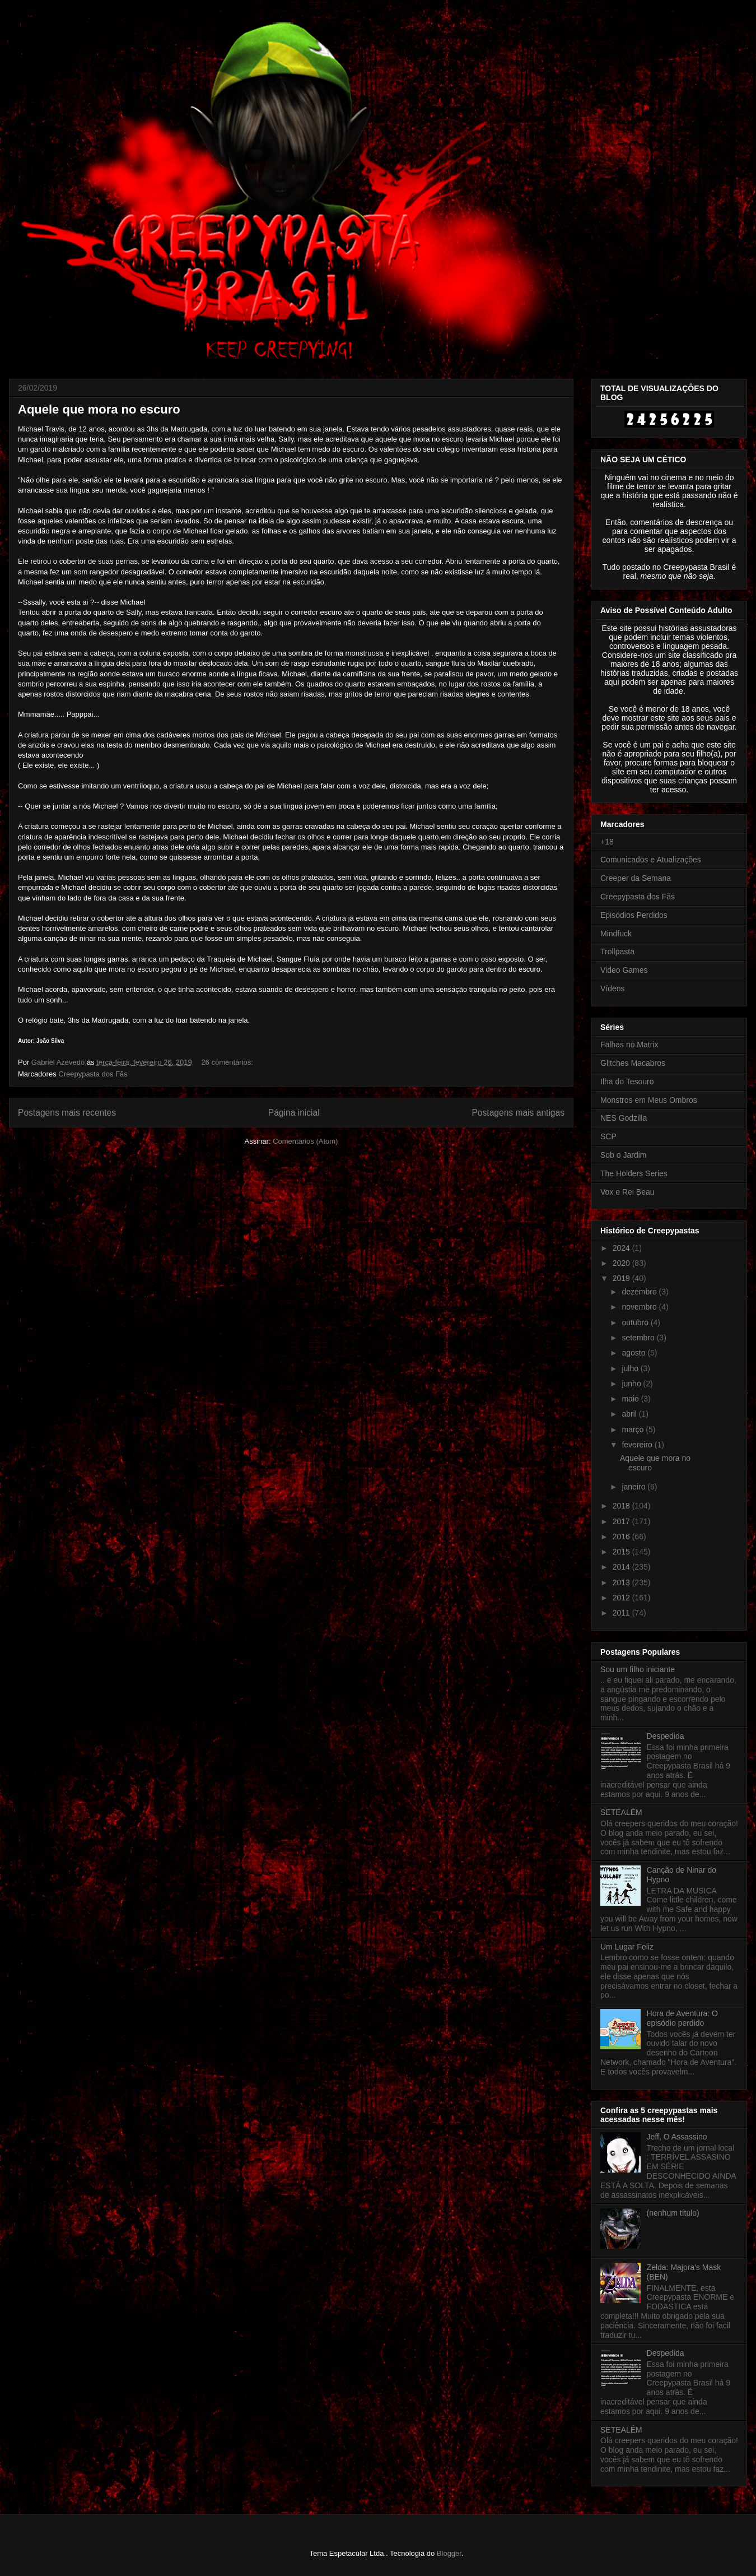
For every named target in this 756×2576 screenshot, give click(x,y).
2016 (622, 1536)
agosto (634, 1352)
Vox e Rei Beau (627, 1191)
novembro (640, 1306)
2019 (622, 1278)
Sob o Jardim (623, 1154)
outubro (636, 1322)
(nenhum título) (673, 2212)
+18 (607, 841)
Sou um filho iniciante (637, 1669)
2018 (622, 1505)
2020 (622, 1263)
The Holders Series (634, 1173)
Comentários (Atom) (305, 1141)
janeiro (634, 1486)
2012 (622, 1597)
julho (631, 1368)
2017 (622, 1521)
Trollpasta (617, 951)
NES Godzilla (623, 1117)
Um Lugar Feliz (627, 1946)
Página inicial (294, 1112)
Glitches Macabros (632, 1063)
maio (631, 1398)
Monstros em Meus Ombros (648, 1100)
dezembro (640, 1291)
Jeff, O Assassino (677, 2136)
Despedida (665, 1736)
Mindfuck (616, 933)
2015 (622, 1551)
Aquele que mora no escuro (99, 409)
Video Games (624, 970)
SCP (608, 1136)
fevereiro (638, 1444)
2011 (622, 1612)
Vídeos (612, 988)
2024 (622, 1247)
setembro (639, 1337)
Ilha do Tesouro (627, 1081)
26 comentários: (228, 1062)
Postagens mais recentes (67, 1112)
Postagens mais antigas (518, 1112)
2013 (622, 1582)
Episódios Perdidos (634, 915)
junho (632, 1383)
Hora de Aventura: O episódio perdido (682, 2018)
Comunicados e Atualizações (650, 859)
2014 (622, 1566)
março (634, 1429)
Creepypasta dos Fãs (93, 1074)
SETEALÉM (621, 1812)
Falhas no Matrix (629, 1044)
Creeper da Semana (635, 878)
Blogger (449, 2553)
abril (630, 1413)
